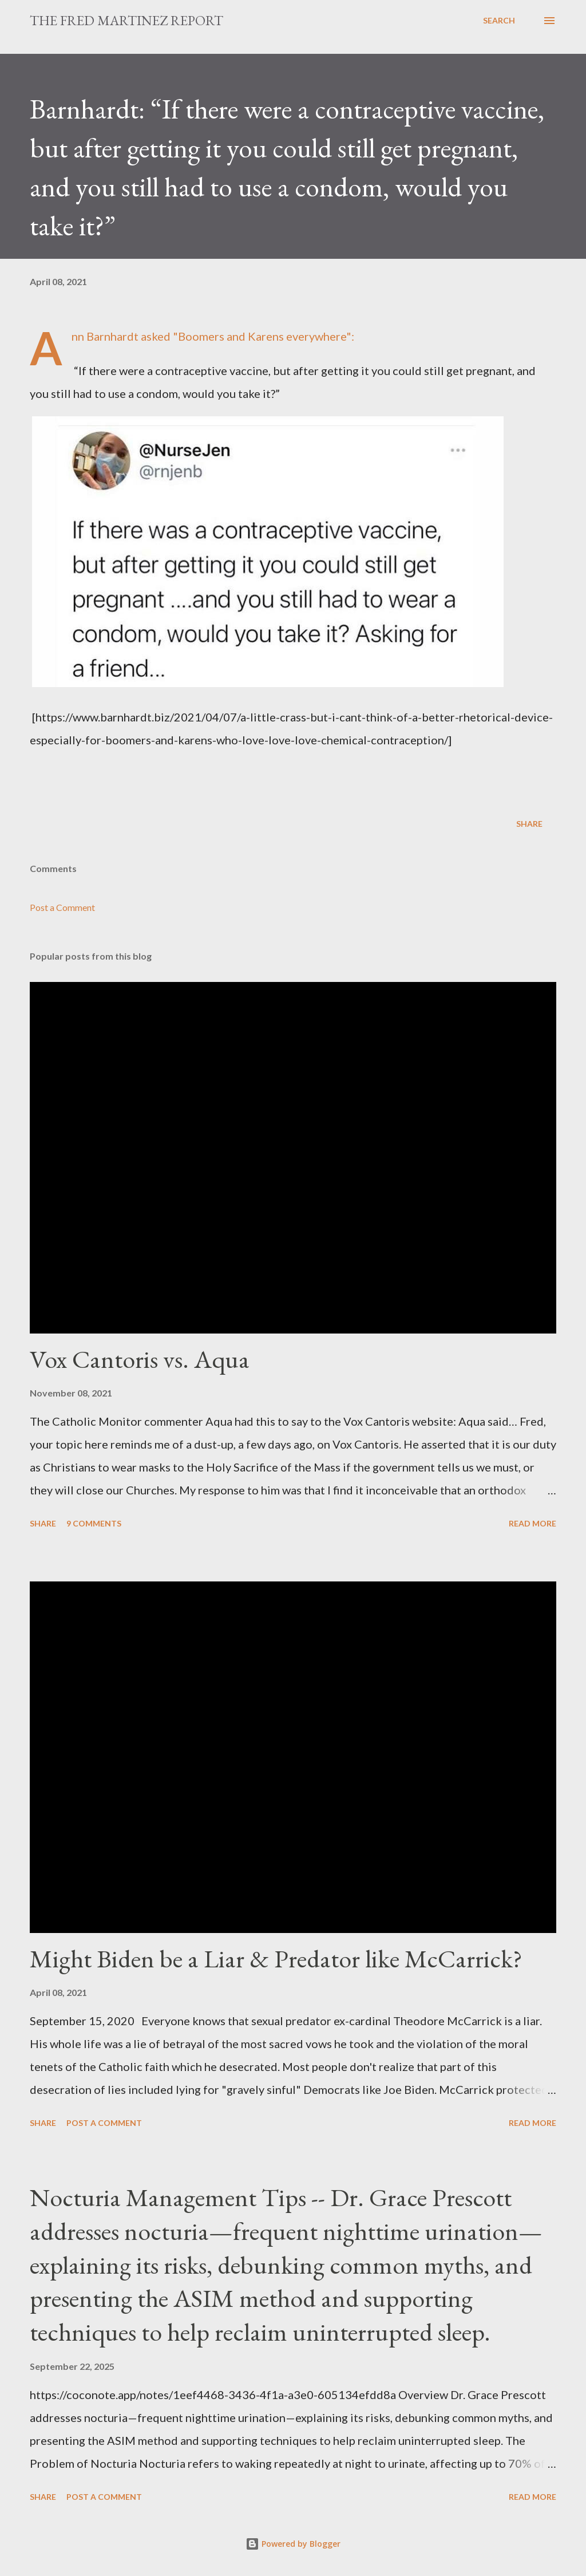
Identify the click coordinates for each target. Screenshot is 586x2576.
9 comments (93, 1523)
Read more (532, 1523)
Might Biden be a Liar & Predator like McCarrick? (276, 1958)
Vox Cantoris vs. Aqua (140, 1359)
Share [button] (529, 824)
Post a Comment (62, 907)
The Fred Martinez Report (126, 20)
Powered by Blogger (293, 2543)
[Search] (499, 20)
